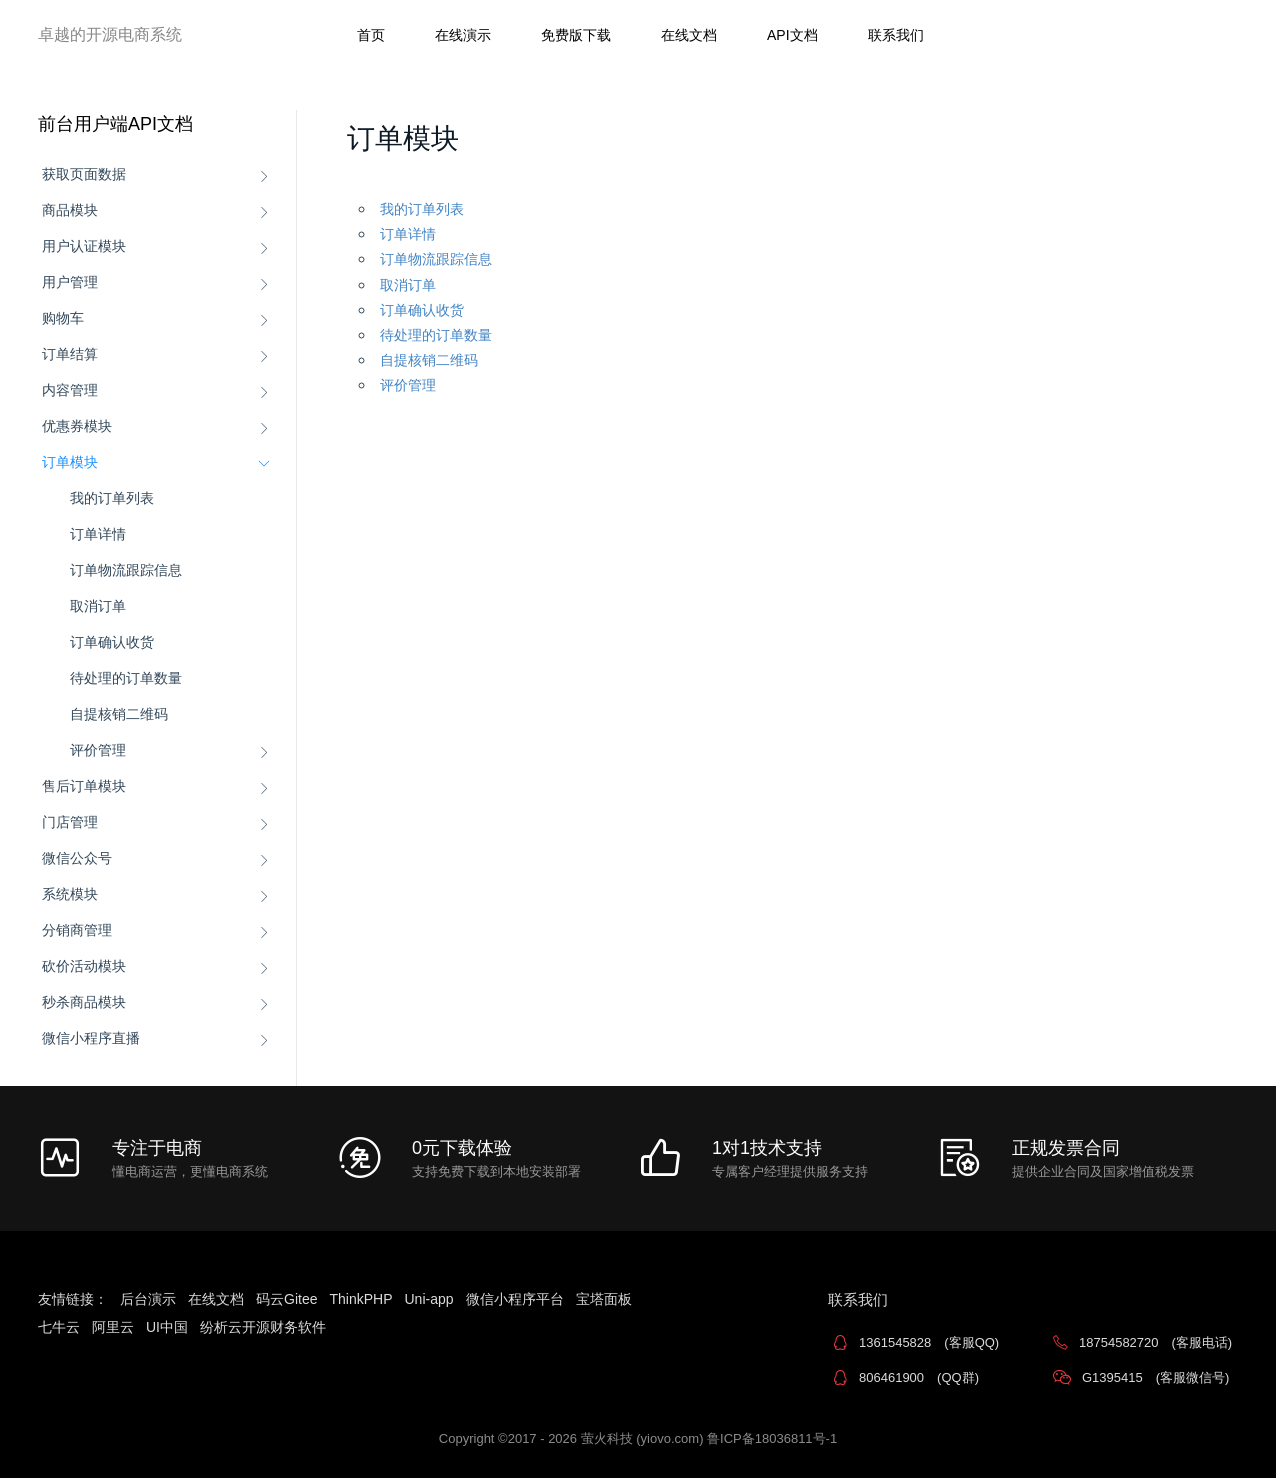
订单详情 (98, 534)
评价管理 (98, 750)
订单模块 (70, 462)
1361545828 (929, 1342)
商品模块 (70, 210)
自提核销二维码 (119, 714)
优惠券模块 (77, 426)
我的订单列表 (112, 498)
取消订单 (98, 606)
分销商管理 (77, 930)
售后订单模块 (84, 786)
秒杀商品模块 (84, 1002)
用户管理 (70, 282)
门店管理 (70, 822)
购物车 (63, 318)
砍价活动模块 (84, 966)
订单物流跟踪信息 (126, 570)
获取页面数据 (84, 174)
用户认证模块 (84, 246)
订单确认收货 (112, 642)
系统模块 (70, 894)
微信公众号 (77, 858)
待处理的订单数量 (126, 678)
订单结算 (70, 354)
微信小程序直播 (91, 1038)
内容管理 (70, 390)
